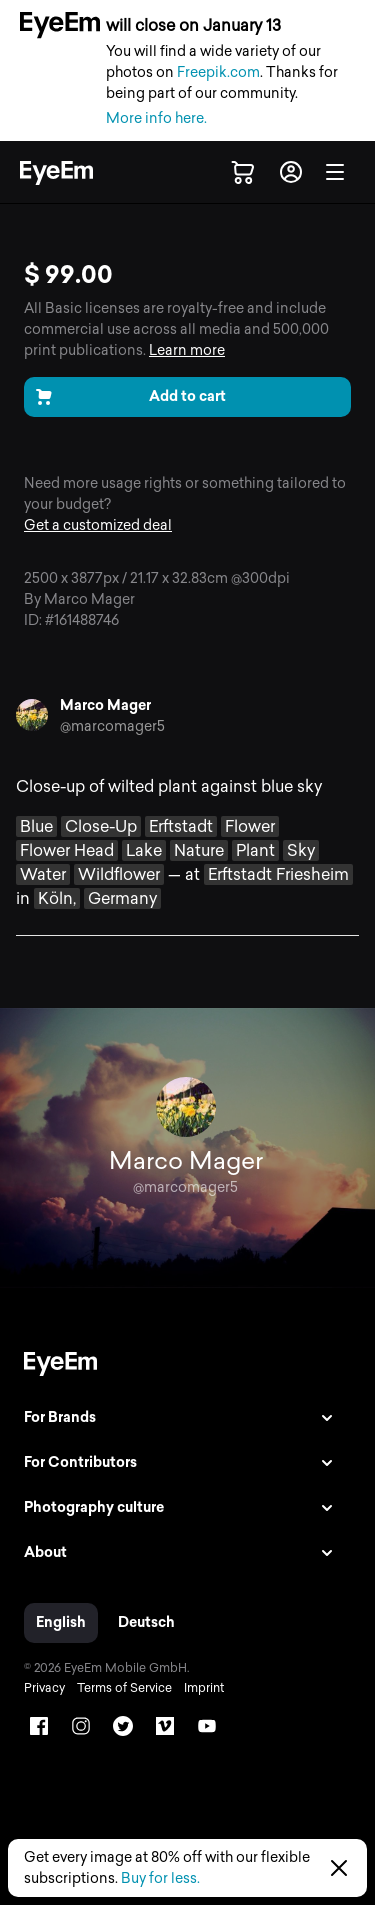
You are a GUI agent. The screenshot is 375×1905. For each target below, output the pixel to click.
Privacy (44, 1688)
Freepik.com (218, 72)
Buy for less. (160, 1878)
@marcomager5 (112, 726)
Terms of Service (124, 1688)
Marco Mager (105, 705)
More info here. (156, 118)
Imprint (204, 1688)
